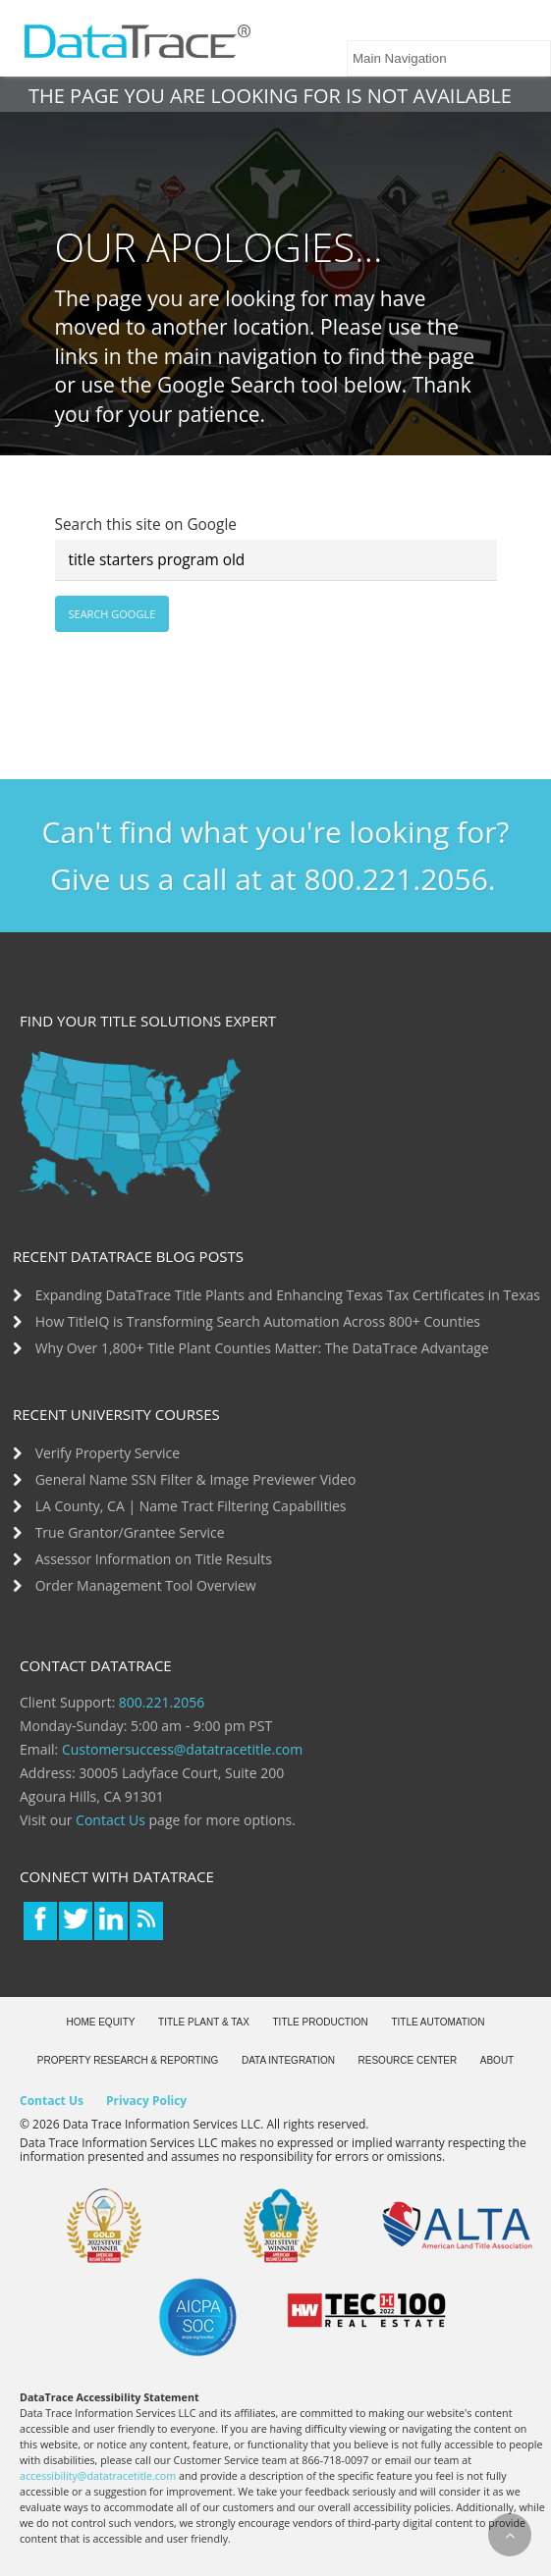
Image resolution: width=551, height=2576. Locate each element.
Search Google (112, 613)
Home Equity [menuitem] (100, 2022)
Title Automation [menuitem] (437, 2022)
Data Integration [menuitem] (288, 2060)
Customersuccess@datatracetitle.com (182, 1749)
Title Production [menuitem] (320, 2022)
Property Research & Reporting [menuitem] (128, 2060)
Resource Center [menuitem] (408, 2060)
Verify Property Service (108, 1453)
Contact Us (110, 1820)
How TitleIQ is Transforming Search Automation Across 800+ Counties (257, 1321)
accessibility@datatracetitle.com (98, 2476)
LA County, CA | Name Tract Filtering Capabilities (191, 1506)
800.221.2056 (161, 1702)
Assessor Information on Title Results (153, 1559)
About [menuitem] (497, 2060)
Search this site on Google (146, 524)
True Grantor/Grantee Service (130, 1532)
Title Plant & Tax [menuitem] (203, 2022)
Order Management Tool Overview (145, 1585)
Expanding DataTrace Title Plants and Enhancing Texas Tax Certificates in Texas (287, 1295)
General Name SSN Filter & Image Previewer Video (196, 1479)
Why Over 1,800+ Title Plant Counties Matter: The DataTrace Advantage (262, 1348)
